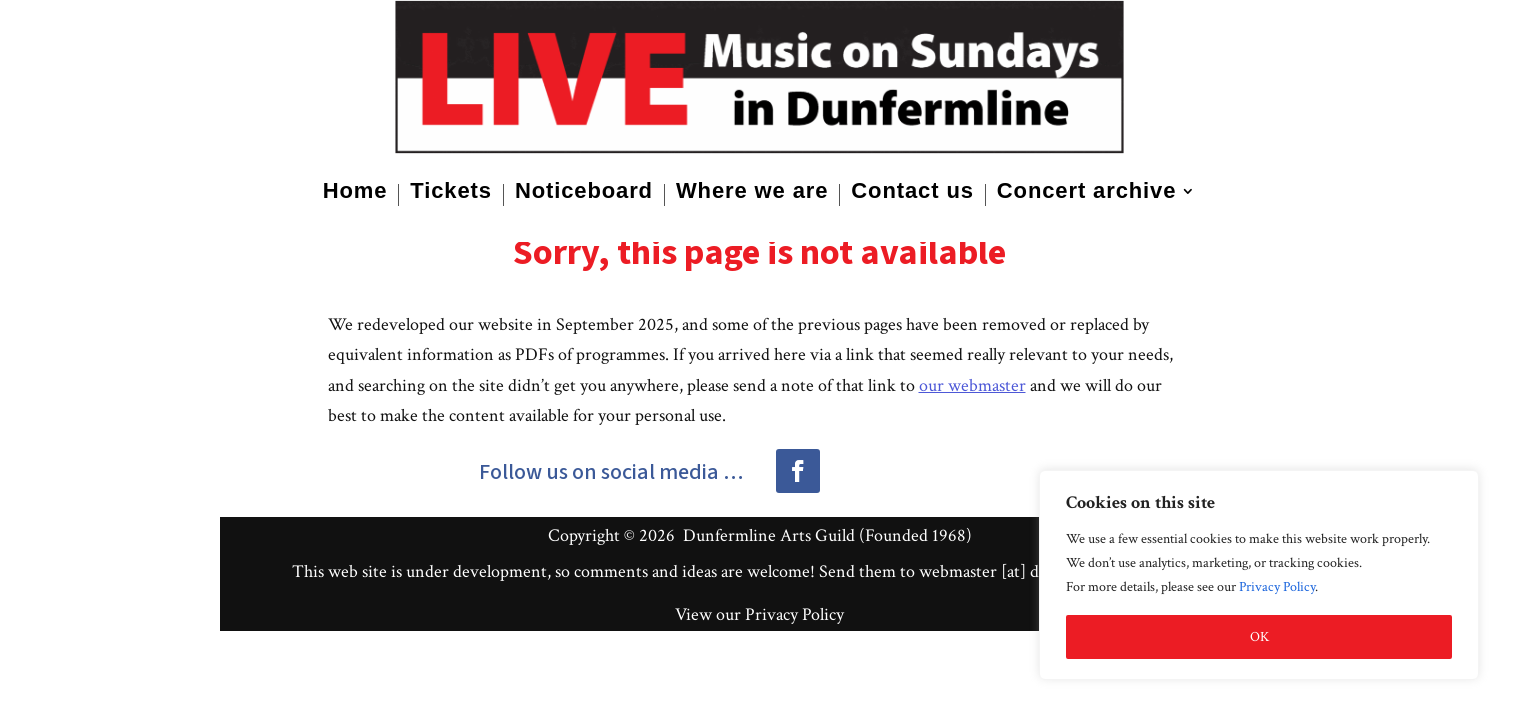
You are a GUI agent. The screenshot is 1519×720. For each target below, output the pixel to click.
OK (1259, 637)
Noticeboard (584, 193)
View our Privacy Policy (759, 614)
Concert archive (1087, 193)
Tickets (451, 193)
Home (355, 193)
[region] (1259, 575)
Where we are (752, 193)
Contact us (912, 193)
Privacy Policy (1277, 587)
